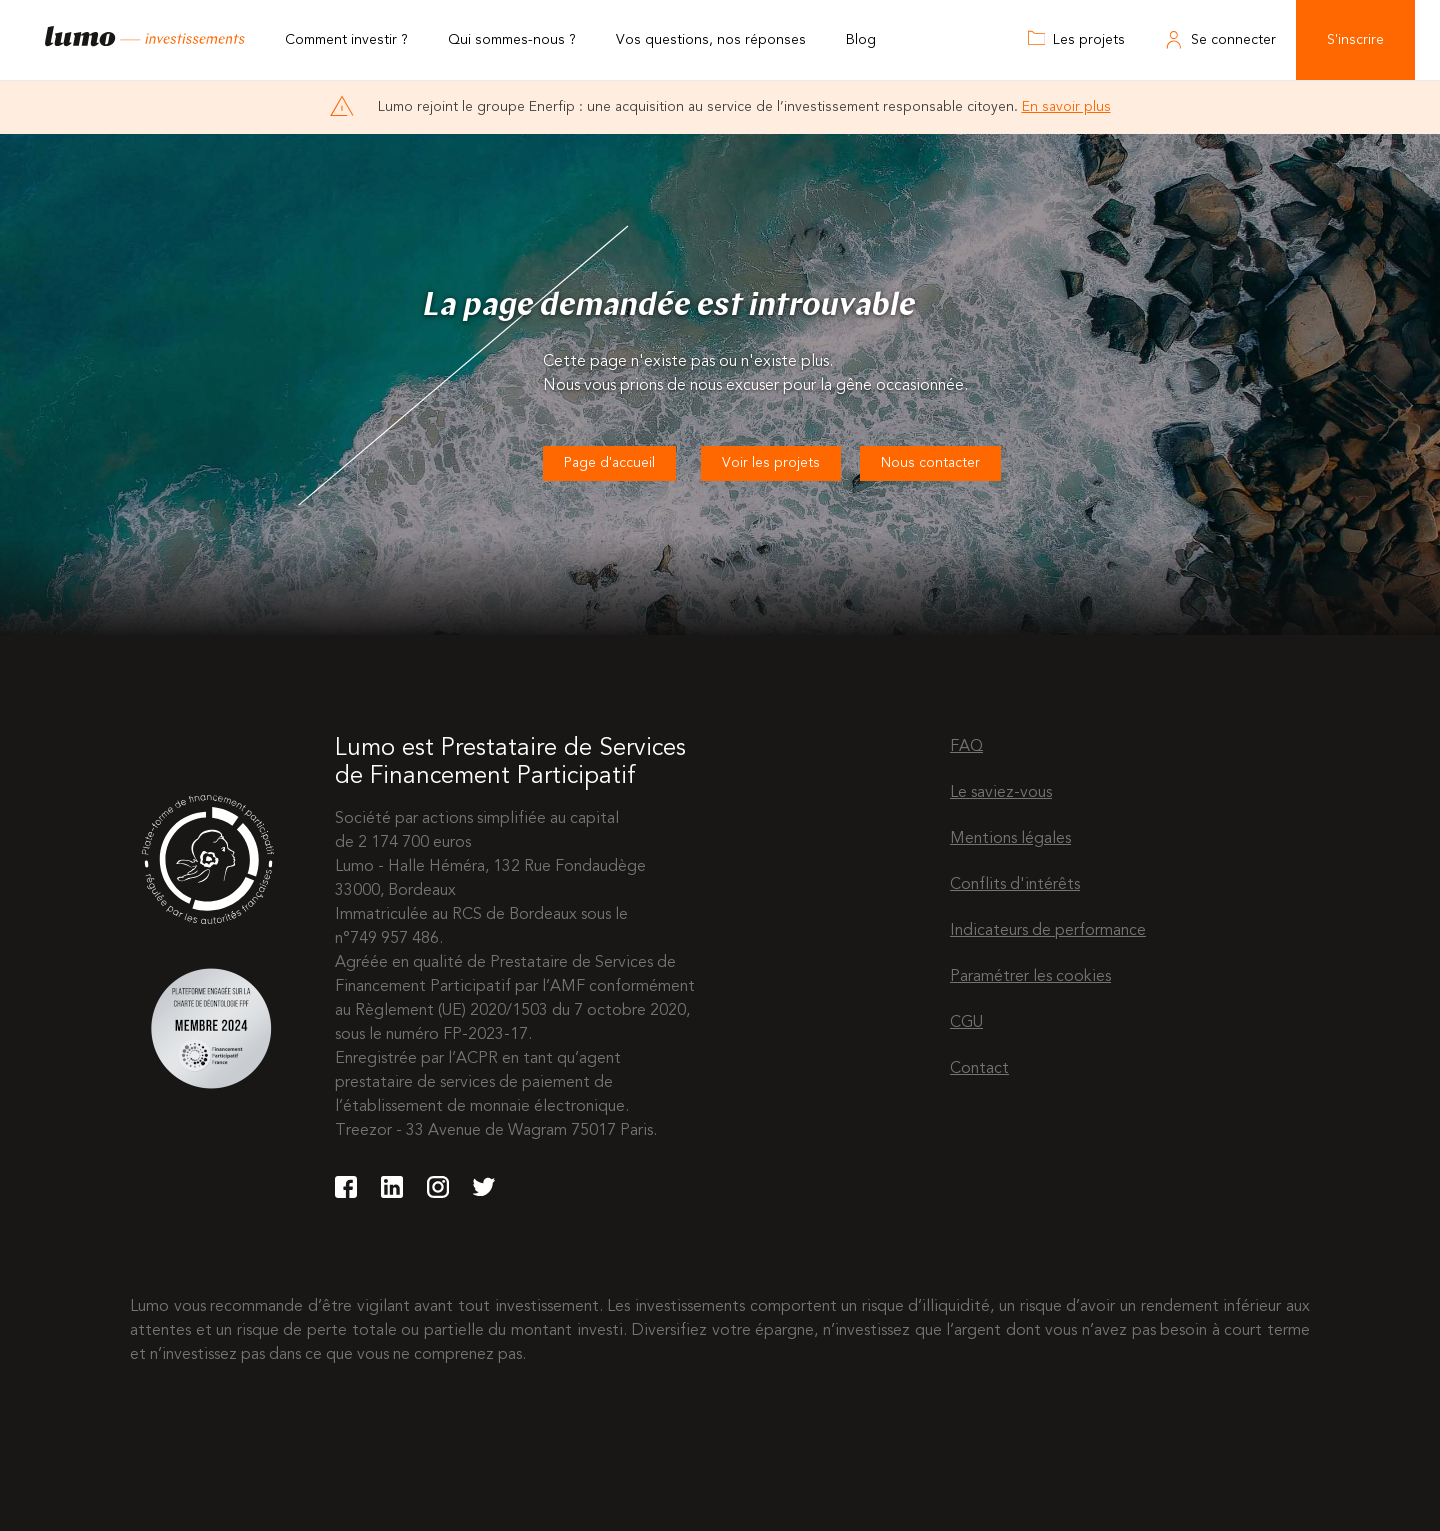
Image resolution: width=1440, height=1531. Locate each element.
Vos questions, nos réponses (711, 40)
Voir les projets (771, 463)
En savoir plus (1066, 107)
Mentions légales (1010, 839)
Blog (861, 40)
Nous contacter (930, 463)
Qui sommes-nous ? (512, 40)
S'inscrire (1355, 40)
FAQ (966, 747)
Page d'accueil (609, 463)
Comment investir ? (346, 40)
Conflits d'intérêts (1015, 885)
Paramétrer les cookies (1030, 977)
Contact (979, 1069)
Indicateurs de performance (1048, 931)
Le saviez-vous (1001, 793)
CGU (966, 1023)
